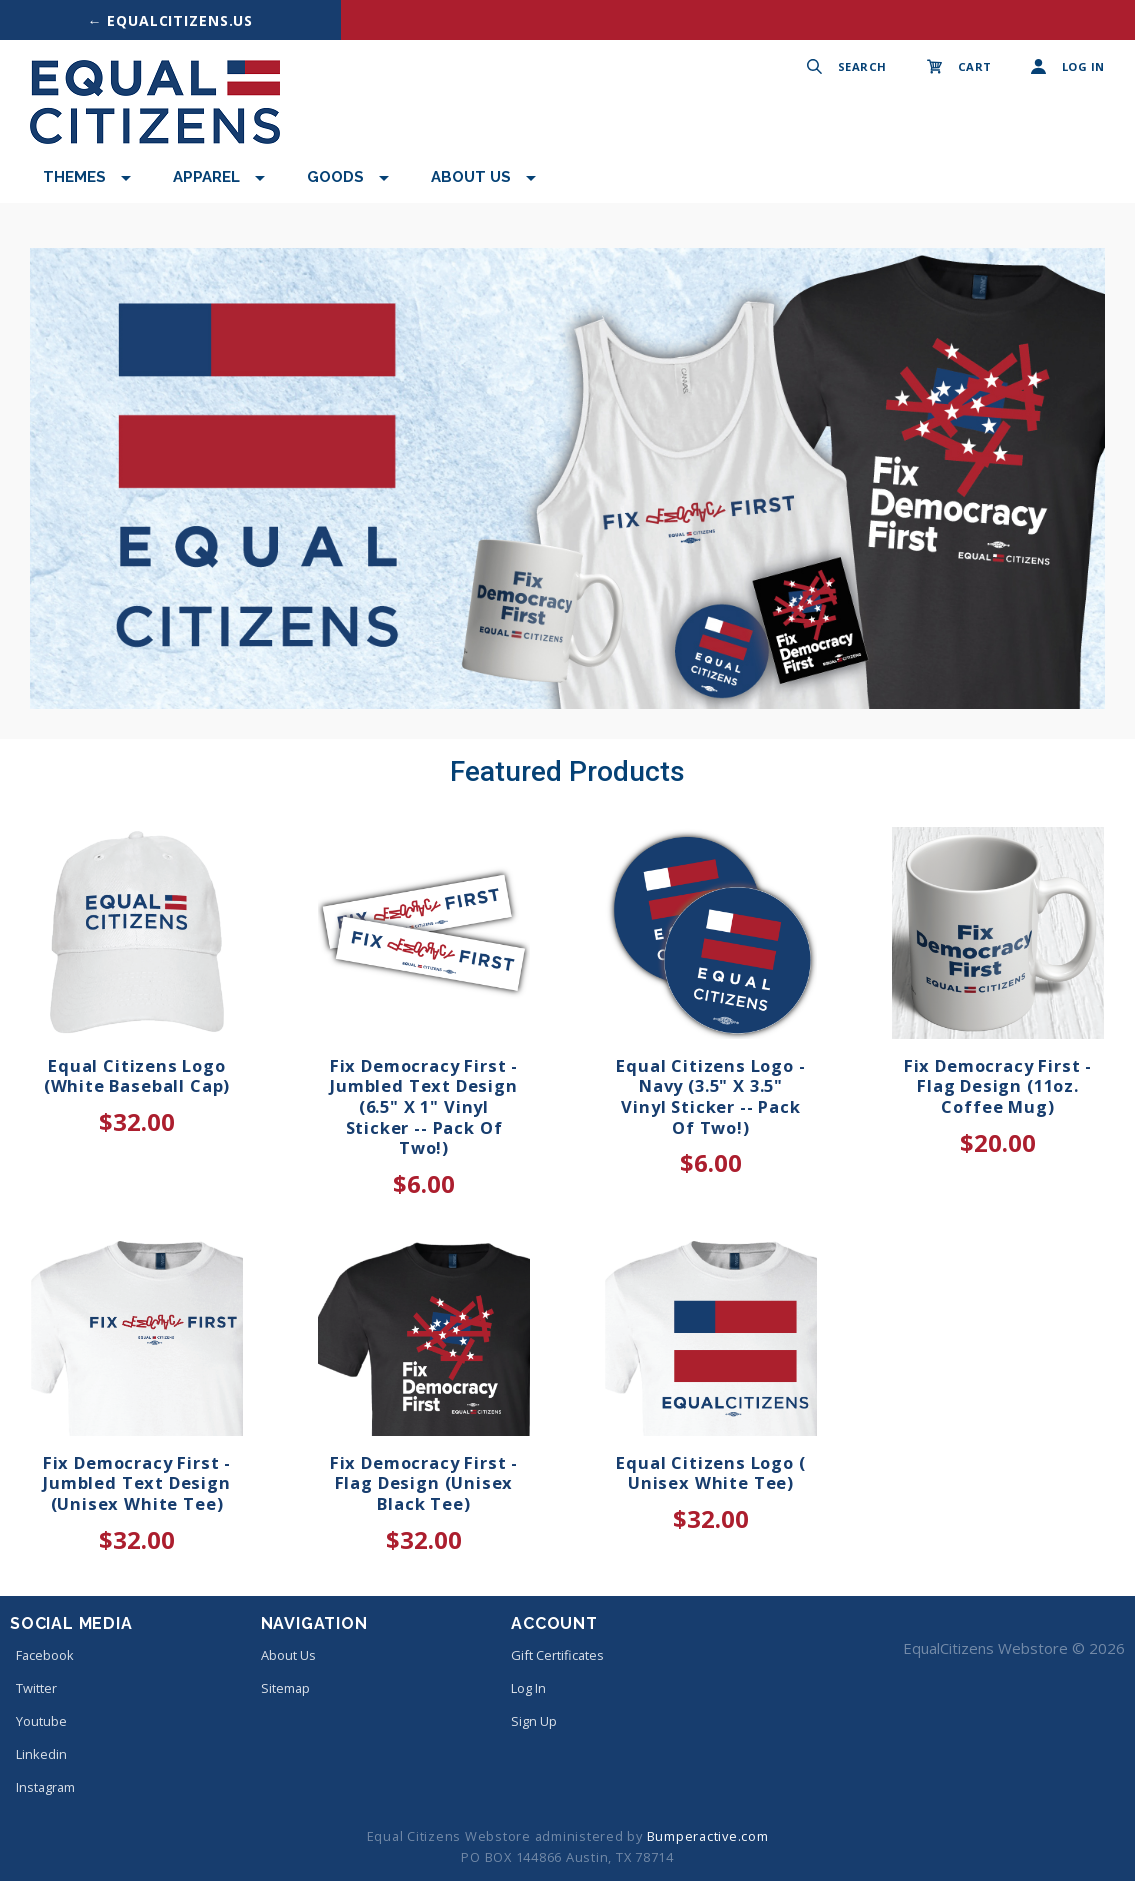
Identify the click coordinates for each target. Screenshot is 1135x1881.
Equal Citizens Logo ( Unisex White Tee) (710, 1473)
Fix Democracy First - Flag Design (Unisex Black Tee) (424, 1483)
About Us (471, 177)
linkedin (38, 1754)
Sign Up (534, 1721)
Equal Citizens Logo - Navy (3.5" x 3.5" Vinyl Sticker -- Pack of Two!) (710, 1096)
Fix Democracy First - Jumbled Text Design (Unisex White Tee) (137, 1483)
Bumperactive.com (708, 1836)
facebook (42, 1655)
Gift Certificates (557, 1655)
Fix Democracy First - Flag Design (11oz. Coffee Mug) (998, 1086)
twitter (33, 1688)
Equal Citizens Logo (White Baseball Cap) (137, 1076)
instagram (42, 1787)
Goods (335, 177)
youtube (38, 1721)
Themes (74, 177)
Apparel (206, 177)
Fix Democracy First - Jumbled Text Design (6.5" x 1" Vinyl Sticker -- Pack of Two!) (424, 1107)
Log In (528, 1688)
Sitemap (285, 1688)
